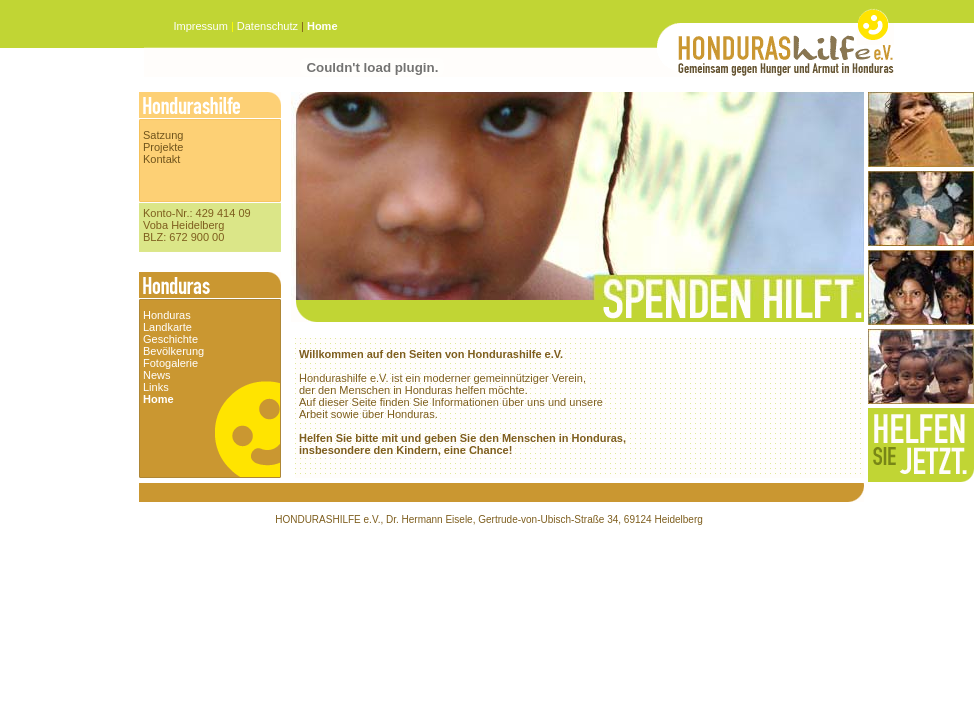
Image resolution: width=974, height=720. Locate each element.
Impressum (201, 26)
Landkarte (167, 327)
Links (156, 387)
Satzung (163, 135)
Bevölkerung (173, 351)
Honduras (167, 315)
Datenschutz (267, 26)
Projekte (163, 147)
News (157, 375)
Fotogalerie (170, 363)
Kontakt (161, 159)
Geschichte (170, 339)
